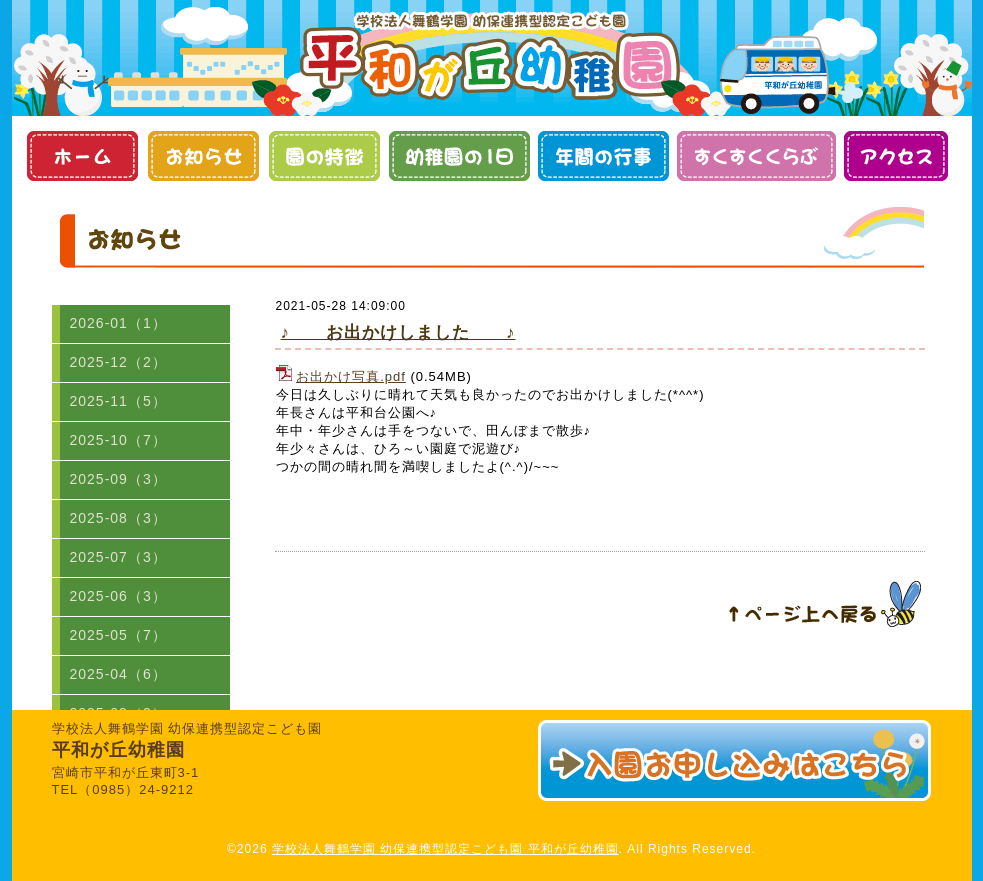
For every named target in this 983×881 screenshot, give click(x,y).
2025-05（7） (118, 635)
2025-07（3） (118, 557)
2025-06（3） (118, 596)
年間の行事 (603, 156)
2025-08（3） (118, 518)
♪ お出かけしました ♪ (398, 332)
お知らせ (203, 156)
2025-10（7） (118, 440)
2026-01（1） (118, 323)
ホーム (82, 156)
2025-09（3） (118, 479)
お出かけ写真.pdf (351, 376)
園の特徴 (324, 156)
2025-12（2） (118, 362)
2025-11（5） (118, 401)
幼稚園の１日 (459, 156)
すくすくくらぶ (756, 156)
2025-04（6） (118, 674)
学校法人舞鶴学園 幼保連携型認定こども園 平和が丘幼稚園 (445, 849)
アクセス (895, 156)
